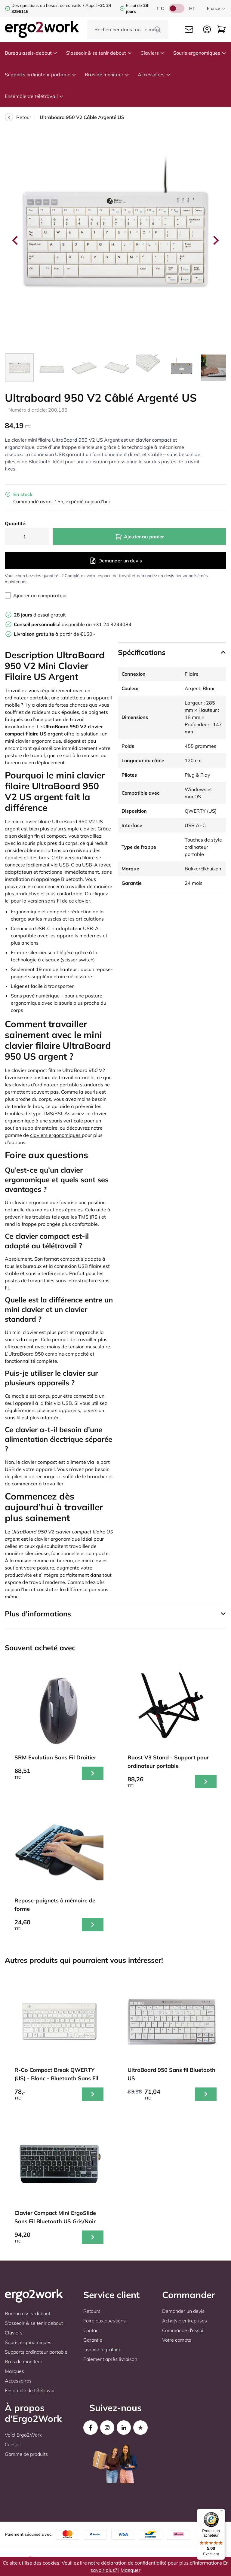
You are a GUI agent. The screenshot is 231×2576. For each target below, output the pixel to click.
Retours (91, 2311)
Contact (91, 2330)
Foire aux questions (104, 2321)
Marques (14, 2371)
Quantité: (15, 523)
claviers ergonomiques (56, 1135)
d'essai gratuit (40, 615)
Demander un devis (115, 560)
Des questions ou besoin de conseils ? (47, 5)
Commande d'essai (182, 2330)
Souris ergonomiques (199, 53)
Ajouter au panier (139, 536)
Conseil (13, 2444)
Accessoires (154, 75)
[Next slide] (215, 240)
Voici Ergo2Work (23, 2435)
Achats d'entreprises (184, 2321)
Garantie (92, 2340)
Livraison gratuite (102, 2349)
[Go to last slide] (15, 240)
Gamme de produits (26, 2454)
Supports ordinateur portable (40, 75)
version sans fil (44, 901)
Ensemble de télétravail (34, 96)
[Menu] (221, 2512)
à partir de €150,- (54, 634)
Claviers (152, 53)
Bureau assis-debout (31, 53)
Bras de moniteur (107, 75)
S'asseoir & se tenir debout (99, 53)
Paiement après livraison (110, 2359)
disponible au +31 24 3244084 (72, 624)
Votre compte (176, 2340)
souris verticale (66, 1121)
